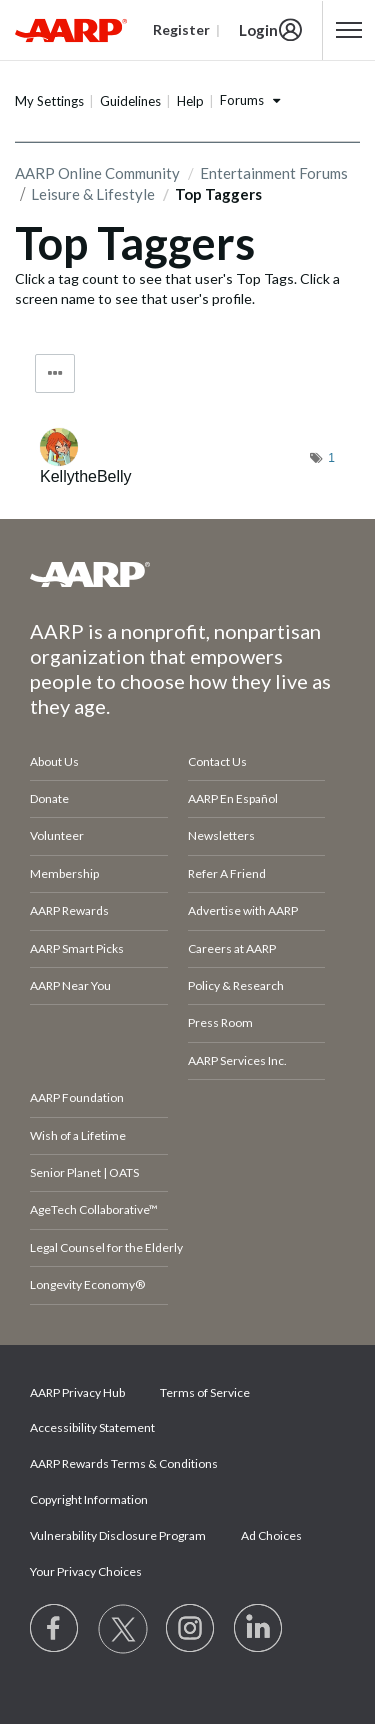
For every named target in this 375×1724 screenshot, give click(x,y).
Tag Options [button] (55, 373)
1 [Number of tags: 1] (331, 458)
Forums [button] (242, 100)
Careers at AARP (232, 948)
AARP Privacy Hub (77, 1392)
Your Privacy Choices (86, 1571)
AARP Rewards (69, 910)
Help (190, 101)
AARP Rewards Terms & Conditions (124, 1463)
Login (258, 30)
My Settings (49, 101)
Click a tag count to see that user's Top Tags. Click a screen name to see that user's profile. (177, 288)
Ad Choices (271, 1535)
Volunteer (57, 835)
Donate (49, 798)
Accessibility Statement (92, 1427)
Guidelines (130, 101)
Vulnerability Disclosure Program (118, 1535)
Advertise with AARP (243, 910)
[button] (349, 30)
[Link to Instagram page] (191, 1629)
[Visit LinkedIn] (259, 1629)
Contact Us (217, 761)
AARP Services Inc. (237, 1060)
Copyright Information (89, 1499)
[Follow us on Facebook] (55, 1629)
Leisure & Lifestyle (93, 194)
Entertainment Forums (274, 173)
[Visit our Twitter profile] (123, 1629)
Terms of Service (205, 1392)
